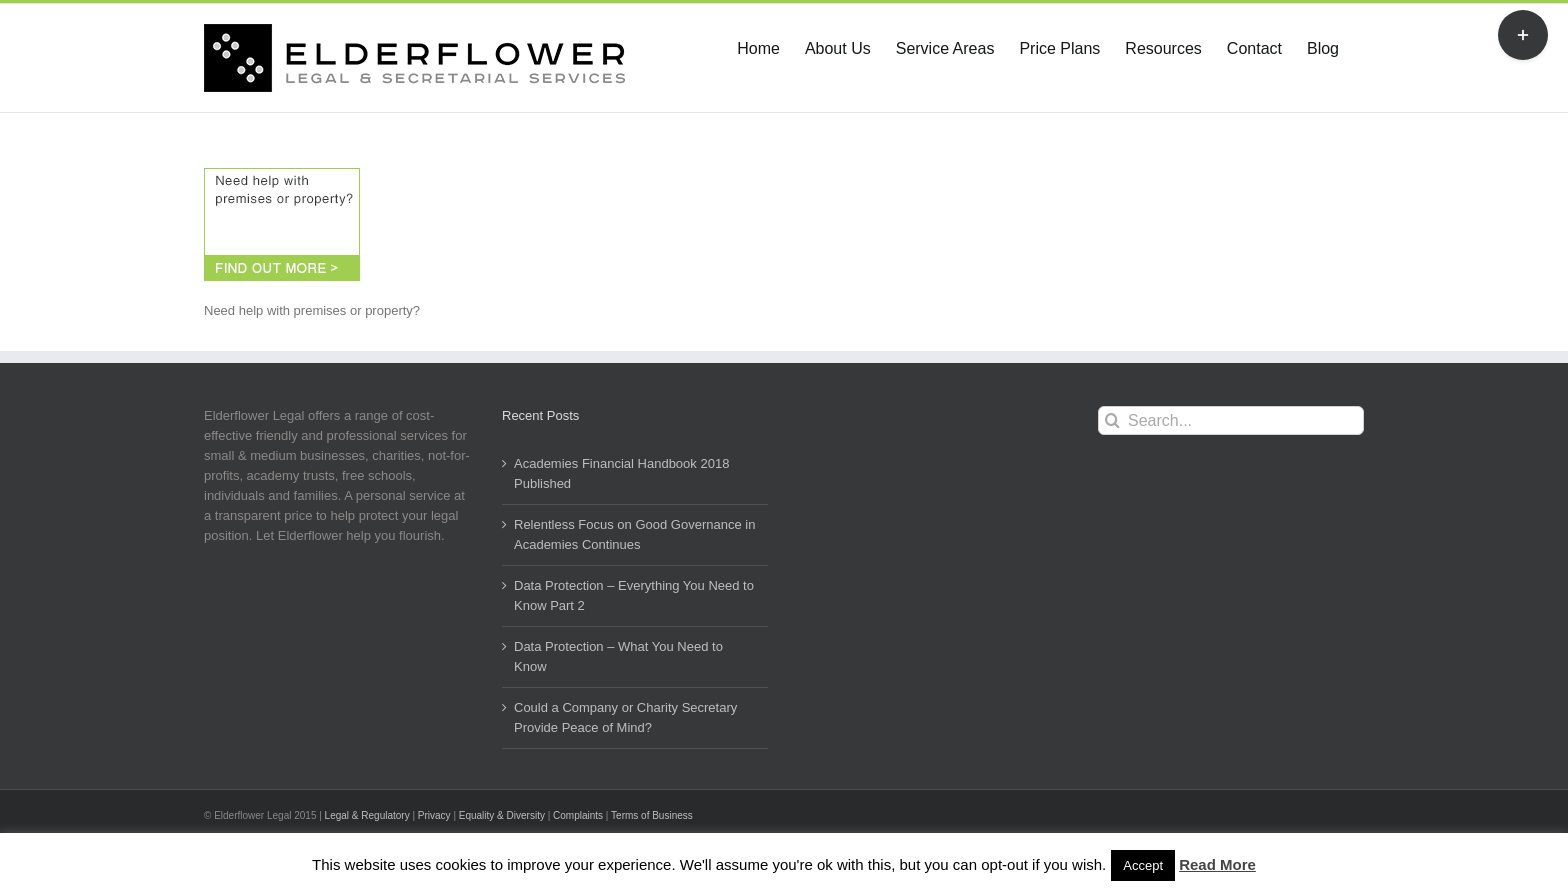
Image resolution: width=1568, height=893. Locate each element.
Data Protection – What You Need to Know (618, 656)
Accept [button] (1143, 865)
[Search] (1112, 420)
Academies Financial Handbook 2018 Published (621, 473)
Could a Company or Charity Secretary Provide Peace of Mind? (625, 717)
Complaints (578, 815)
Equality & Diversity (502, 815)
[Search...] (1231, 420)
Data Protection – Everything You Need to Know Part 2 (634, 595)
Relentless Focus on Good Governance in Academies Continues (634, 534)
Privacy (434, 815)
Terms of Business (652, 815)
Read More (1217, 864)
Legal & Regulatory (367, 815)
